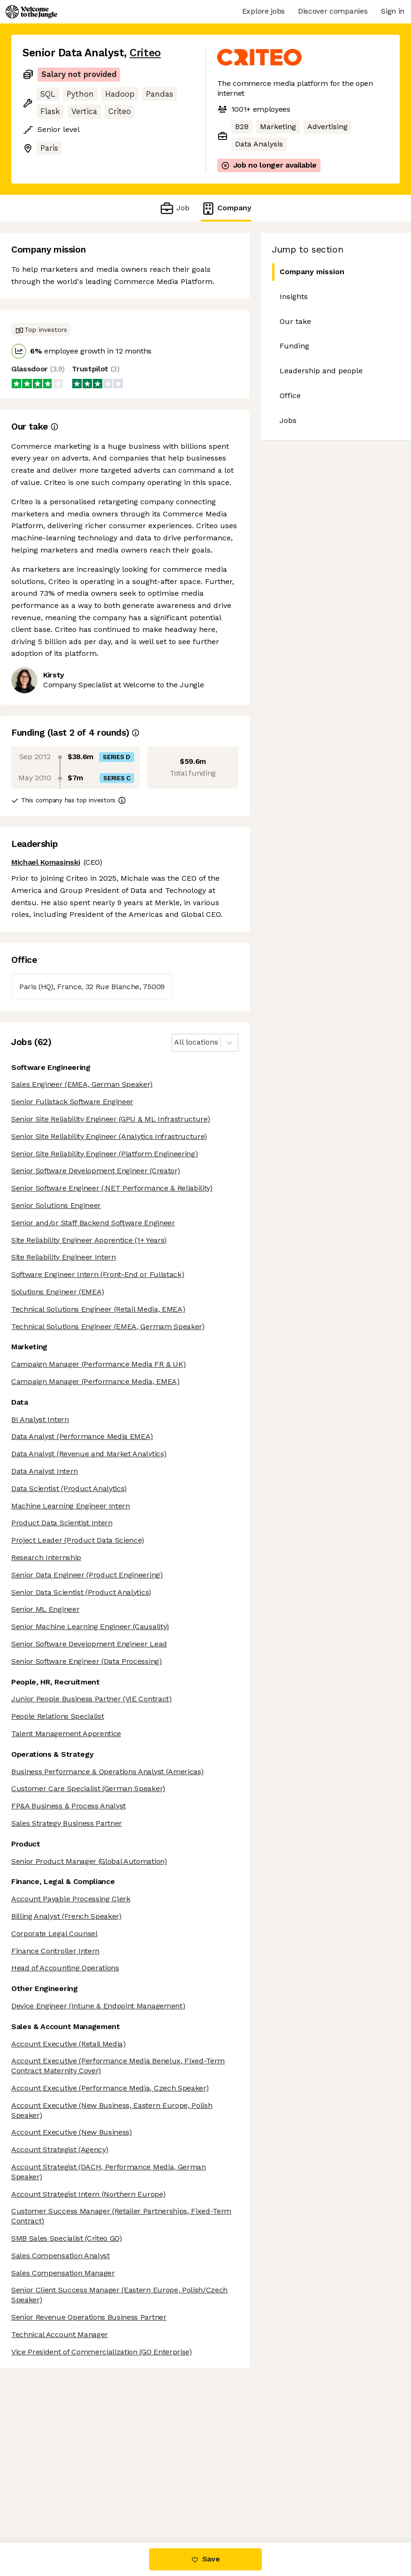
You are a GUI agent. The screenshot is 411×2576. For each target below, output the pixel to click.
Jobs (288, 420)
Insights (294, 296)
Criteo (144, 52)
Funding (294, 345)
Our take (295, 321)
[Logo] (31, 11)
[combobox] (175, 1042)
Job (174, 208)
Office (290, 395)
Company (226, 208)
